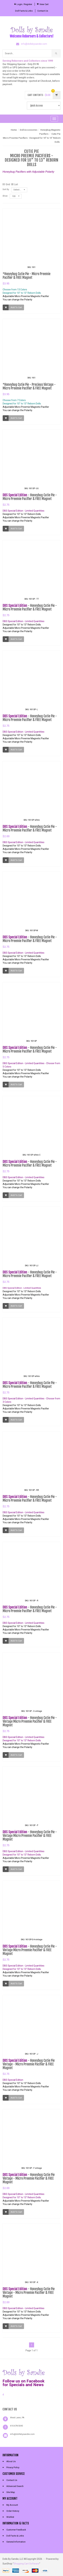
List (14, 184)
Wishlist (10, 2517)
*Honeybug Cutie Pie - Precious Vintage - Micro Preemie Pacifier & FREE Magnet (29, 389)
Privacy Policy (12, 2467)
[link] (31, 2401)
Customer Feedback (16, 2529)
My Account (12, 2505)
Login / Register (24, 4)
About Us (11, 2461)
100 (15, 196)
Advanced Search (15, 2486)
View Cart (44, 4)
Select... (19, 189)
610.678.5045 (16, 2425)
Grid (6, 184)
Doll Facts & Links (24, 11)
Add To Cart (16, 310)
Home (14, 130)
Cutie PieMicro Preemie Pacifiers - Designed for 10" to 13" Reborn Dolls (31, 138)
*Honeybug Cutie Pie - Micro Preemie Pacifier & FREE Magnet (26, 279)
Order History (12, 2511)
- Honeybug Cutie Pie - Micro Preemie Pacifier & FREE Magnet (30, 500)
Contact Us (42, 11)
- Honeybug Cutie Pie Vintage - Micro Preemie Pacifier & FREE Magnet (29, 2067)
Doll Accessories (28, 130)
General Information (16, 2542)
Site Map (10, 2492)
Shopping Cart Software (26, 2563)
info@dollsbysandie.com (34, 44)
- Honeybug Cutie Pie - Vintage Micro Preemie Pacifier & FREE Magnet (30, 1725)
